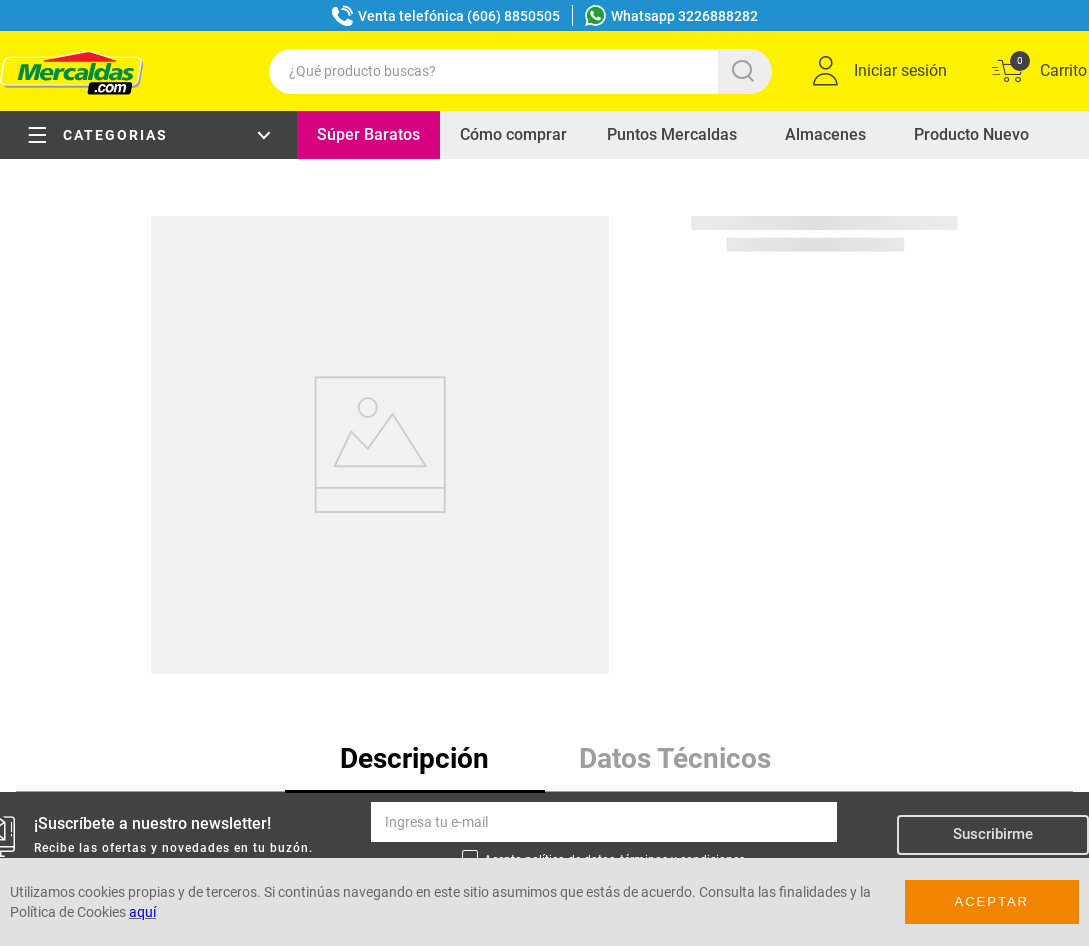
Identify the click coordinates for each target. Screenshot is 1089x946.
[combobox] (520, 71)
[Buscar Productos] (747, 71)
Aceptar (992, 901)
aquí (142, 912)
